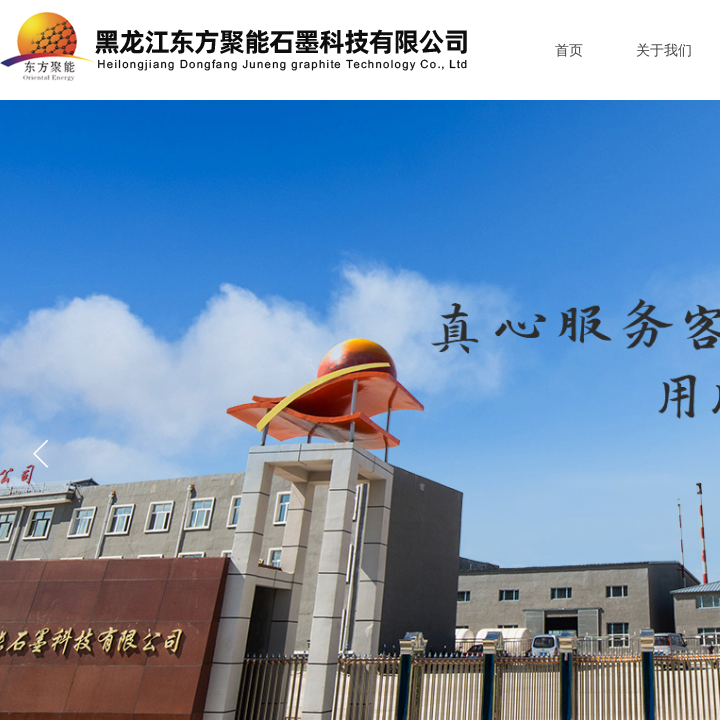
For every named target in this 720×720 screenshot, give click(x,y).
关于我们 (664, 50)
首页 (569, 50)
